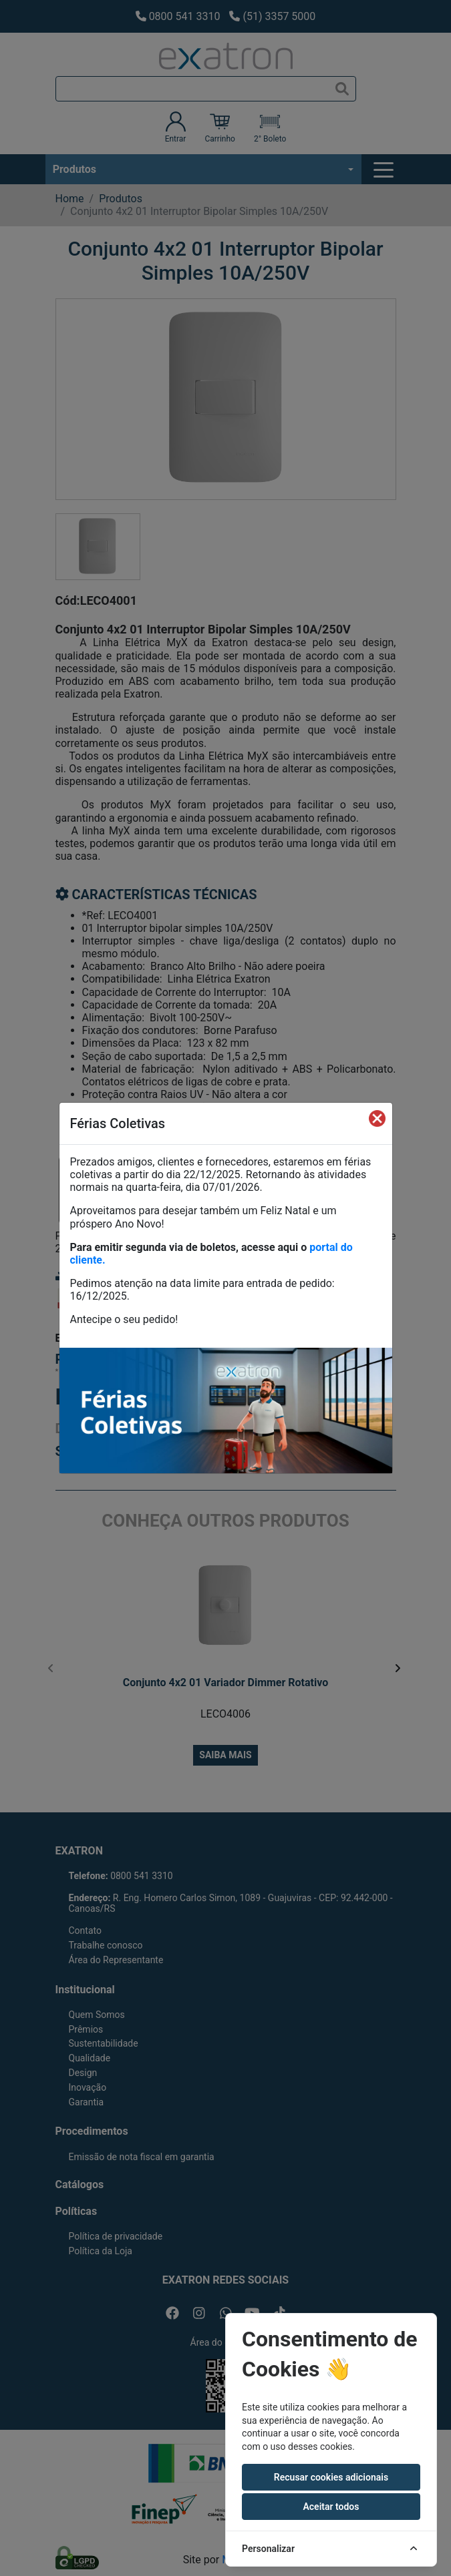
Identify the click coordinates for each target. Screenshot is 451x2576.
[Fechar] (377, 1118)
